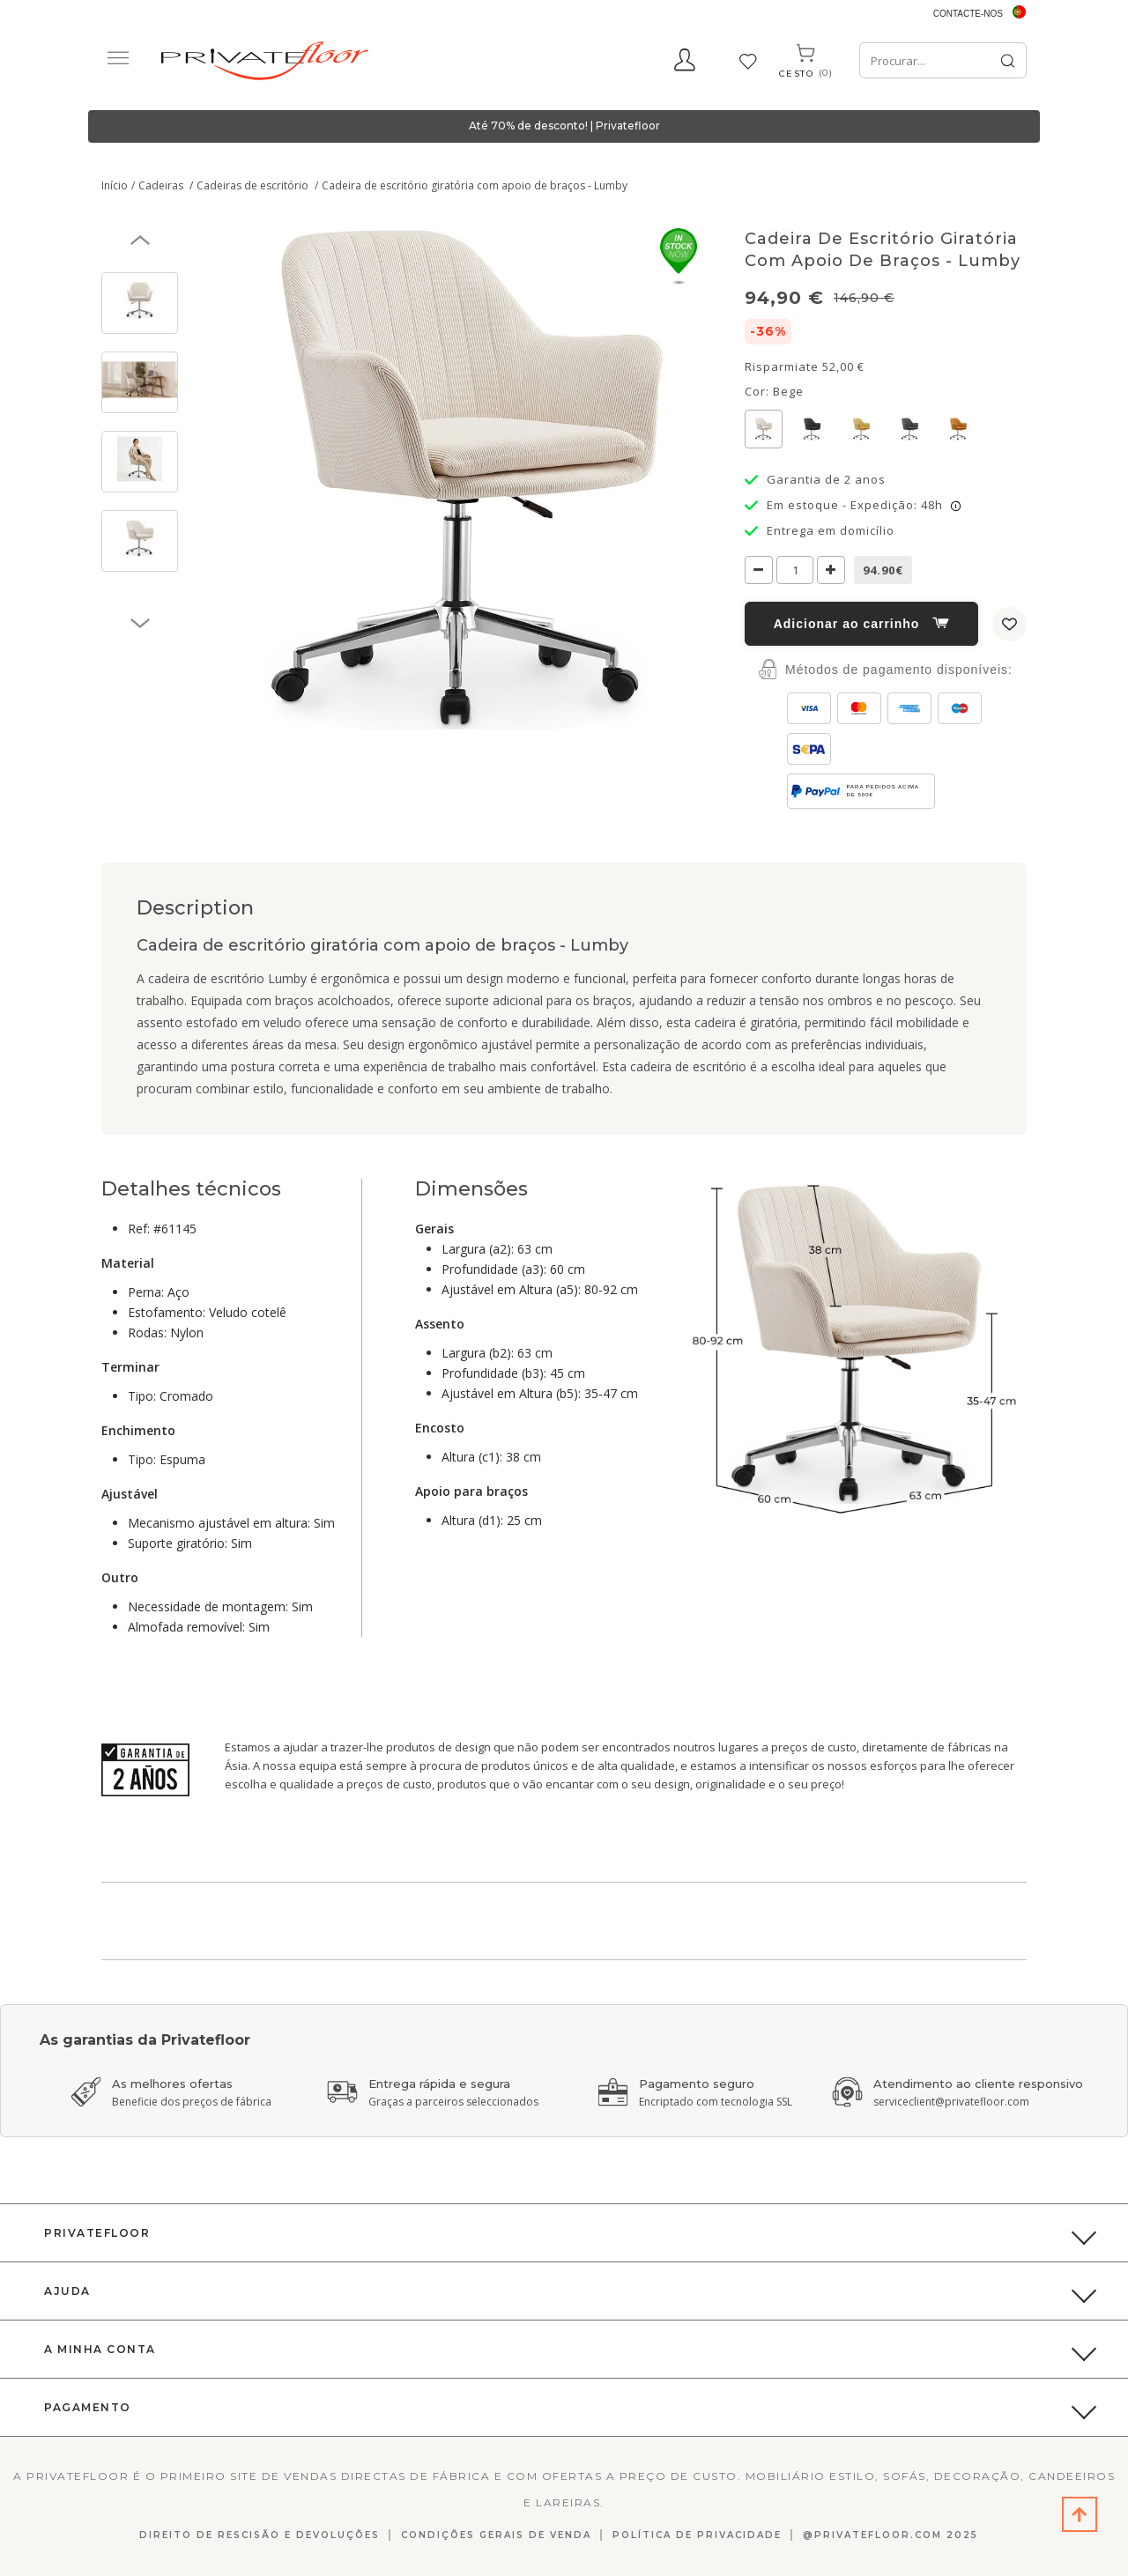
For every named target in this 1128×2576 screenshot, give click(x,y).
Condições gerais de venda (496, 2535)
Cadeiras (162, 185)
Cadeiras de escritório (254, 185)
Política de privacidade (697, 2535)
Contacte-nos (968, 14)
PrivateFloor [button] (97, 2232)
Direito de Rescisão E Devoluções (259, 2535)
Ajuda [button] (67, 2291)
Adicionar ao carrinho (862, 624)
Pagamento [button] (87, 2407)
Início (114, 185)
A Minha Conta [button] (100, 2349)
